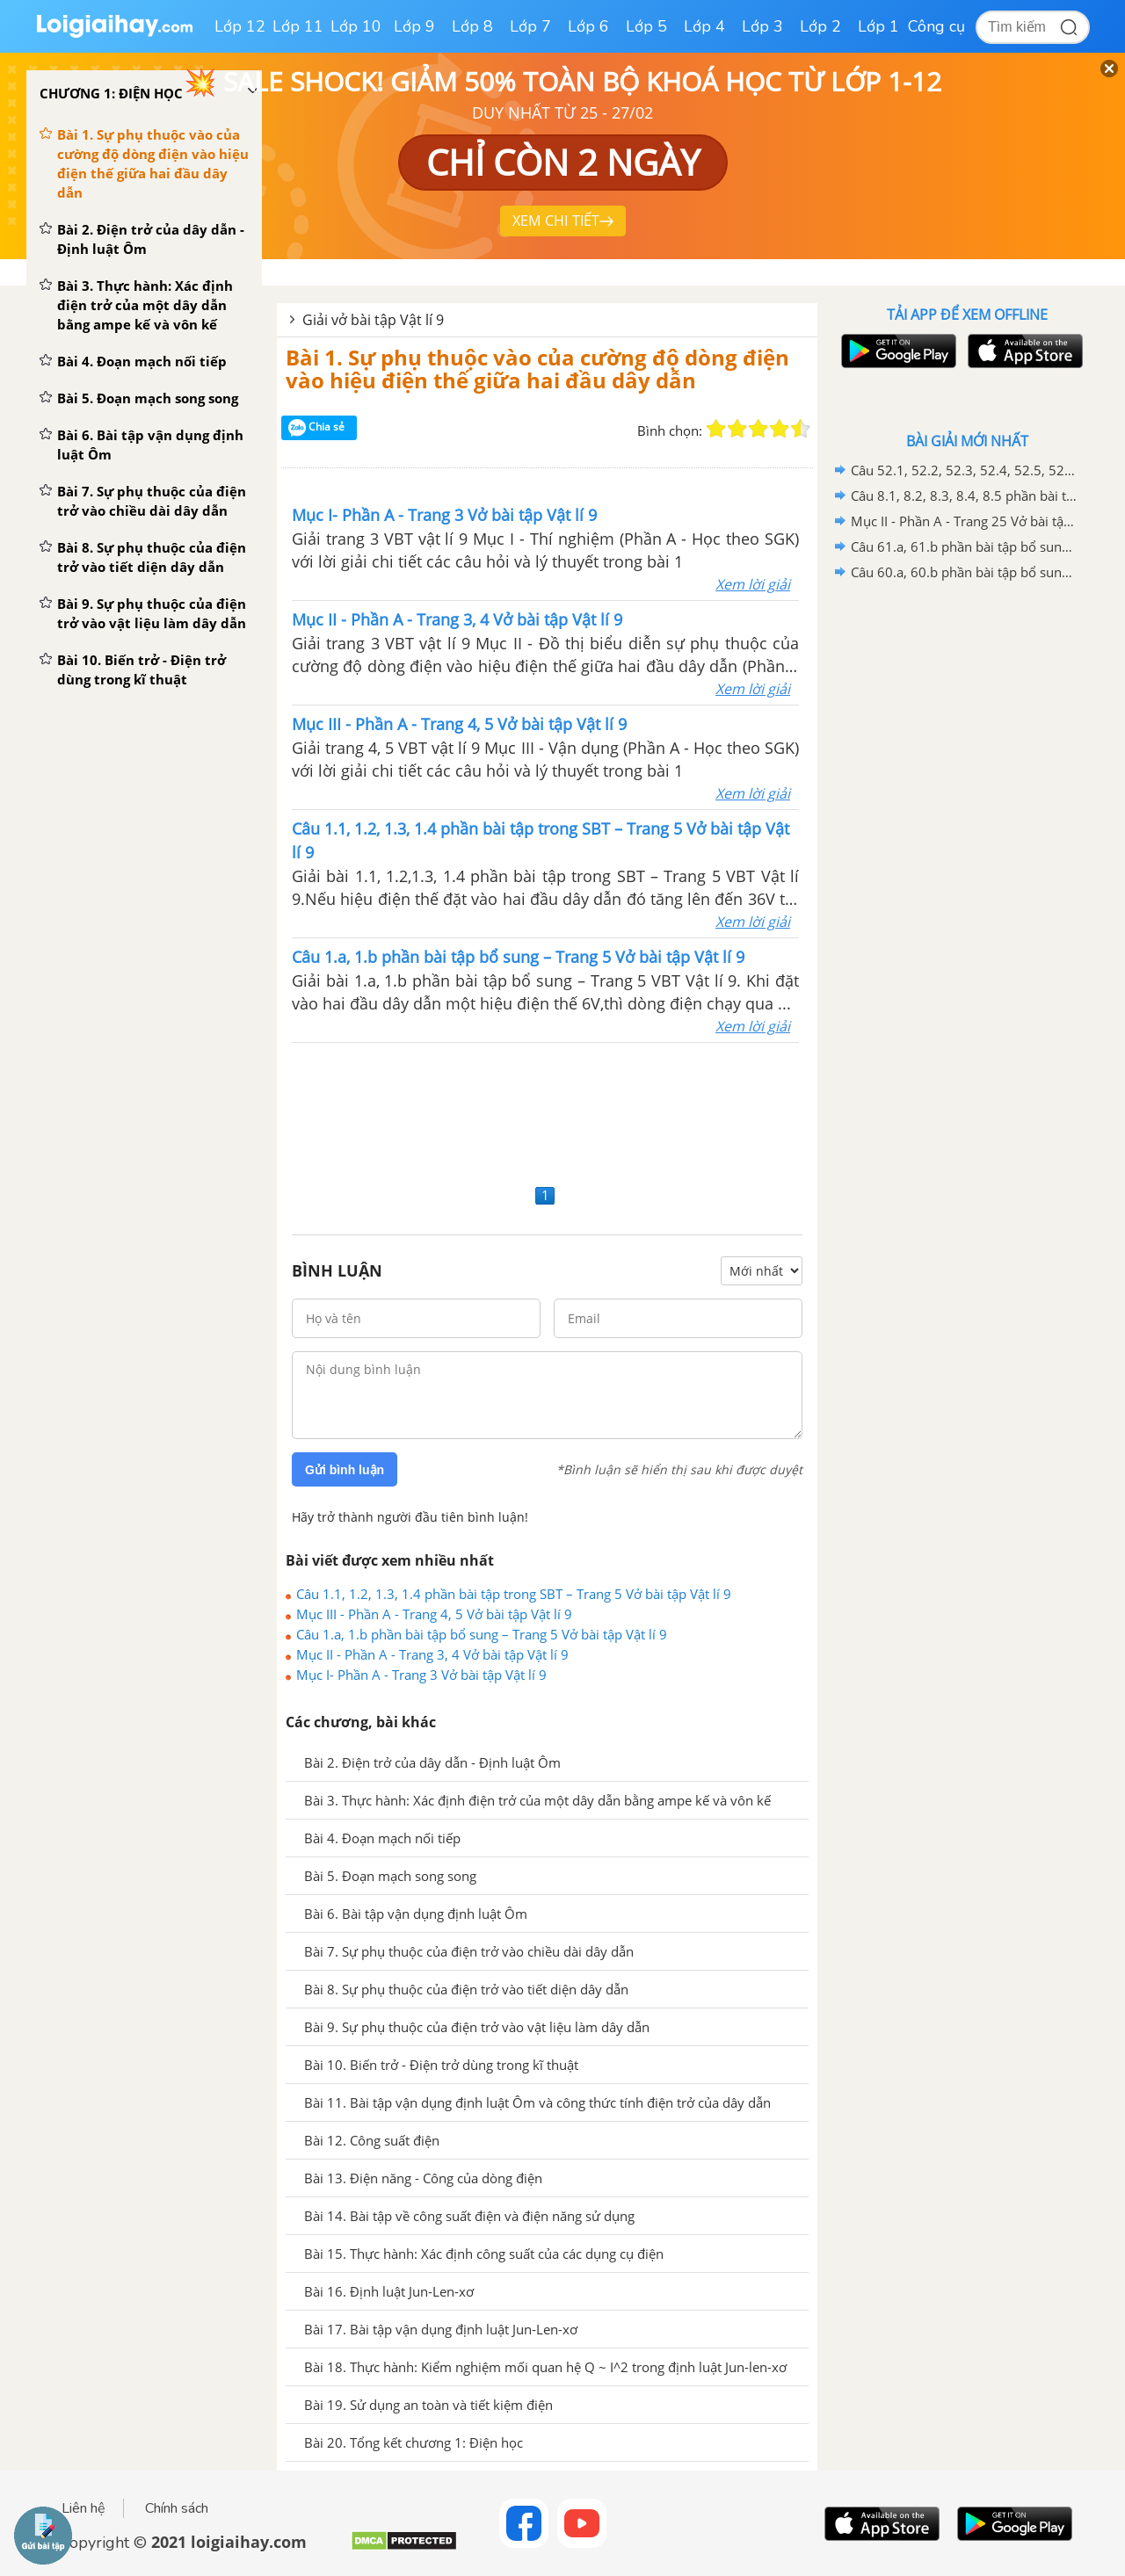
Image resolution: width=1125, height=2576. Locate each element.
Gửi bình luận (344, 1470)
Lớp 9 (414, 26)
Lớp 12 (239, 26)
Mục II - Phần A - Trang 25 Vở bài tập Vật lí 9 (964, 521)
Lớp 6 (588, 26)
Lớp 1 (878, 26)
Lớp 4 (704, 26)
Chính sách (176, 2508)
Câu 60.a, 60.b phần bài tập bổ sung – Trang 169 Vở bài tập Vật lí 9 (964, 572)
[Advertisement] (547, 1111)
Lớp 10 (355, 26)
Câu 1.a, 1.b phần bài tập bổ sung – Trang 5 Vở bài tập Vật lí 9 (481, 1634)
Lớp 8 (472, 26)
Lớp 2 (820, 26)
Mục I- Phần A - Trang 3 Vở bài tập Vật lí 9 (421, 1674)
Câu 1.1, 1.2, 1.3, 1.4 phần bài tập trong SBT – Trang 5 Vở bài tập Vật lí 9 (513, 1594)
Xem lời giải (752, 584)
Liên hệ (83, 2508)
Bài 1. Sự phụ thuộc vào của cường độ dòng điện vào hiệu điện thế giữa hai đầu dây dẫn (537, 368)
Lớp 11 (297, 26)
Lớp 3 (762, 26)
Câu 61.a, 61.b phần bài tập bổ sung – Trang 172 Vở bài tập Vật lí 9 (964, 546)
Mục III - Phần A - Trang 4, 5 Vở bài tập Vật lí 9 (434, 1614)
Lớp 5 (646, 26)
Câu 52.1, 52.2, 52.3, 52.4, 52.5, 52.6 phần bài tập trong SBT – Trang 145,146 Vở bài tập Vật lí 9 (964, 470)
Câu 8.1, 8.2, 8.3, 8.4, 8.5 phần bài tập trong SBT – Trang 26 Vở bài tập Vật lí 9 (964, 495)
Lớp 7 (530, 26)
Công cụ (936, 26)
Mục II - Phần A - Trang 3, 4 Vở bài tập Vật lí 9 (432, 1654)
